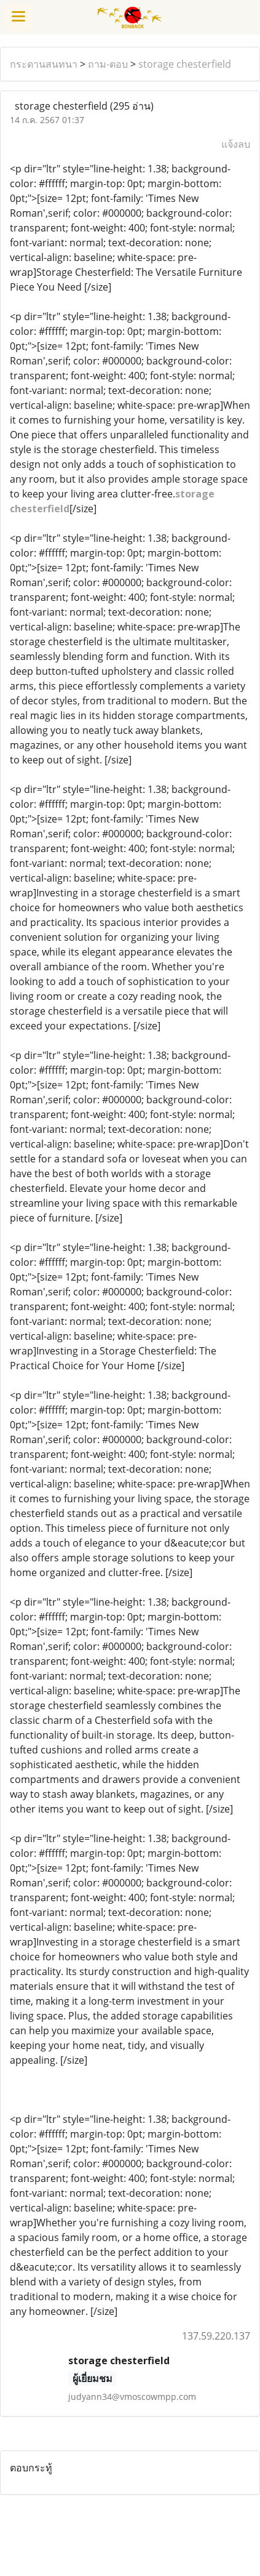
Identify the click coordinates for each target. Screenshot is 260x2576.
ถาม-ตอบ (108, 64)
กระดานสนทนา (43, 64)
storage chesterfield (184, 64)
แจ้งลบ (235, 144)
